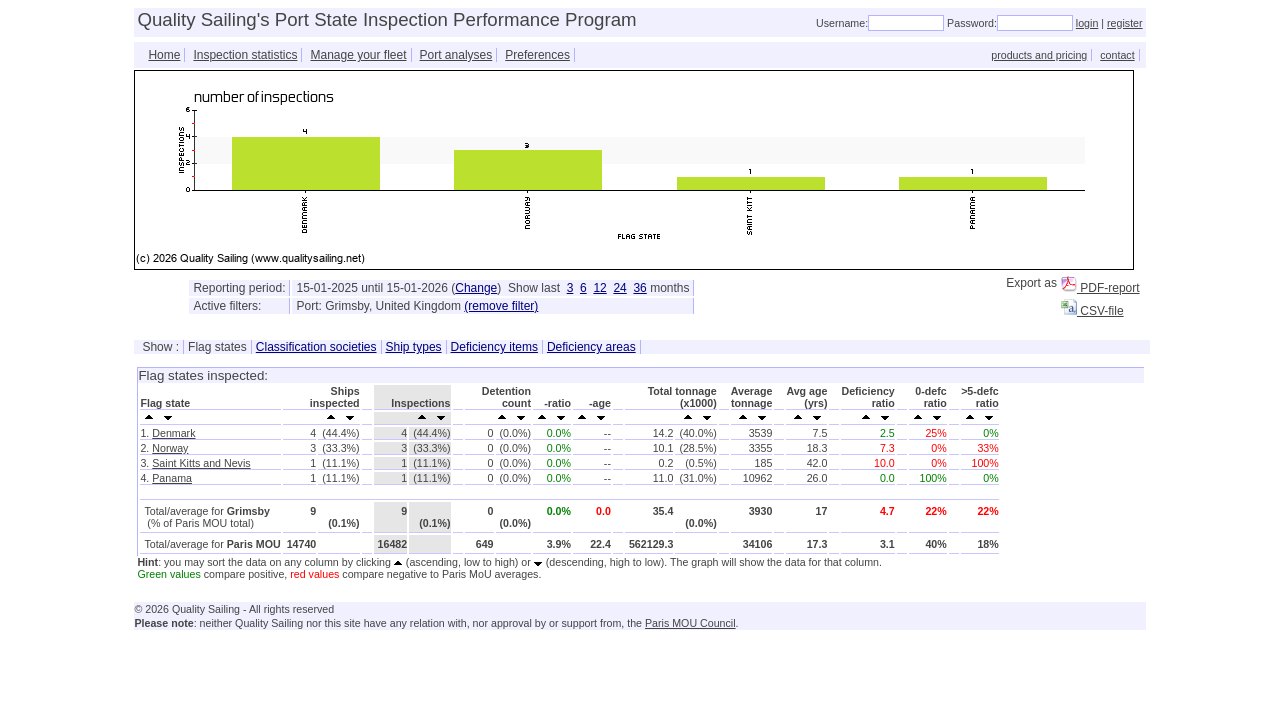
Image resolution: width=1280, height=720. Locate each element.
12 (599, 288)
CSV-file (1092, 311)
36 (639, 288)
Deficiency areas (591, 347)
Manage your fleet (358, 55)
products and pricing (1039, 55)
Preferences (537, 55)
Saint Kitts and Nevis (201, 463)
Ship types (414, 347)
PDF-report (1100, 288)
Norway (170, 448)
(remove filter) (501, 306)
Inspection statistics (245, 55)
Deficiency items (494, 347)
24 (619, 288)
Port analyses (456, 55)
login (1087, 23)
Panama (172, 478)
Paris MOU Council (690, 623)
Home (164, 55)
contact (1117, 55)
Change (476, 288)
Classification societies (316, 347)
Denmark (173, 433)
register (1125, 23)
